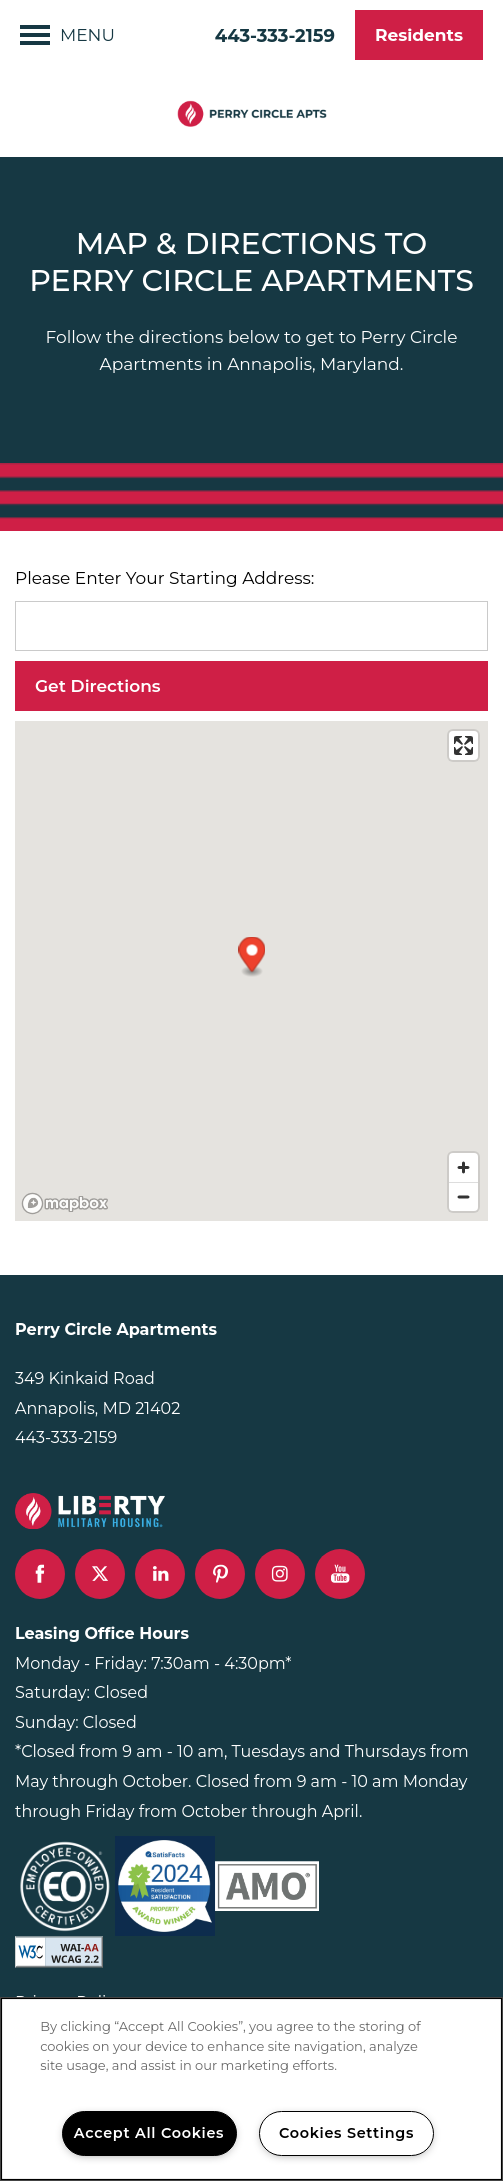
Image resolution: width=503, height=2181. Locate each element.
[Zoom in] (463, 1167)
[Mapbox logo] (65, 1203)
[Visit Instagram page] (280, 1574)
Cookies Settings (346, 2133)
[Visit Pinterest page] (220, 1574)
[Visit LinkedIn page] (160, 1574)
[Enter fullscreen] (463, 745)
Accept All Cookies (149, 2133)
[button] (419, 35)
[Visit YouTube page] (340, 1574)
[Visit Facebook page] (40, 1574)
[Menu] (67, 35)
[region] (251, 2089)
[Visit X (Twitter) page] (100, 1574)
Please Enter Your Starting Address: (164, 578)
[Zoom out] (463, 1196)
